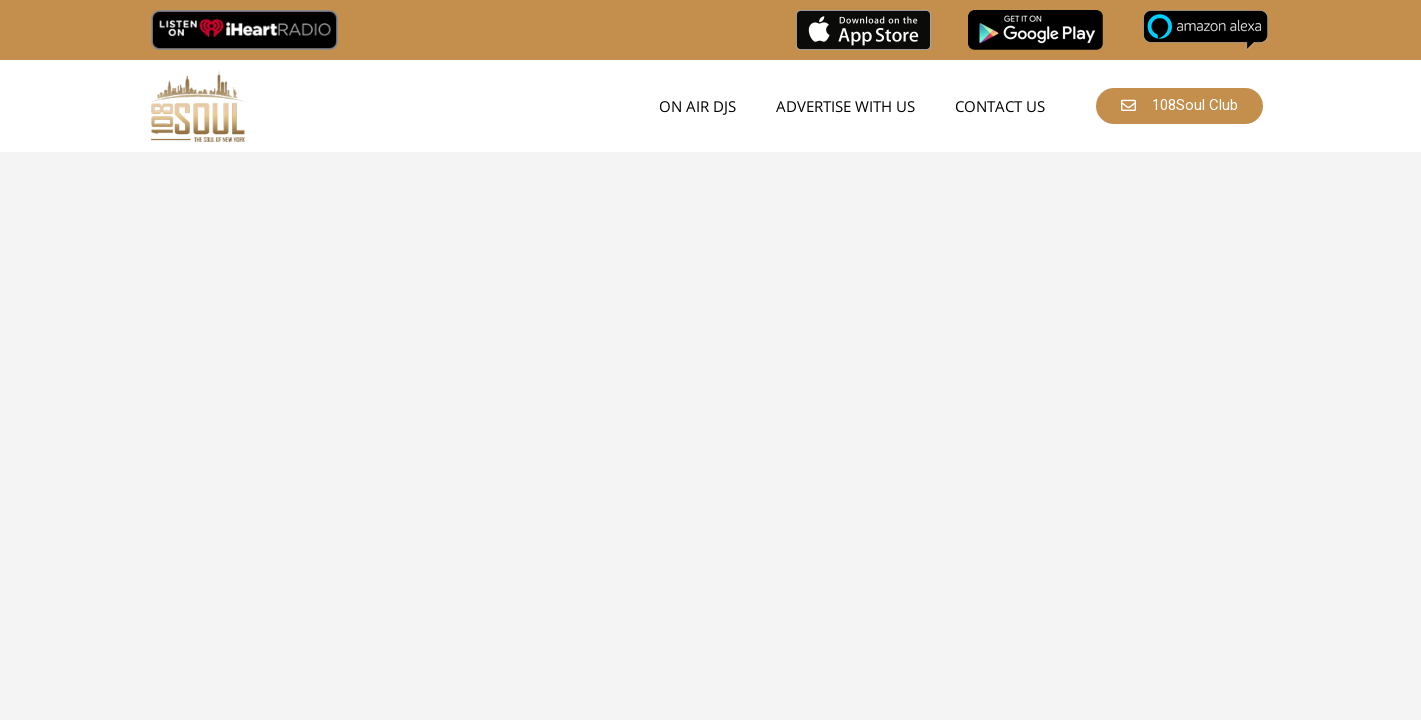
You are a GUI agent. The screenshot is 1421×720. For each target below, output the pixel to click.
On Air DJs (697, 106)
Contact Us (1000, 106)
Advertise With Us (845, 106)
